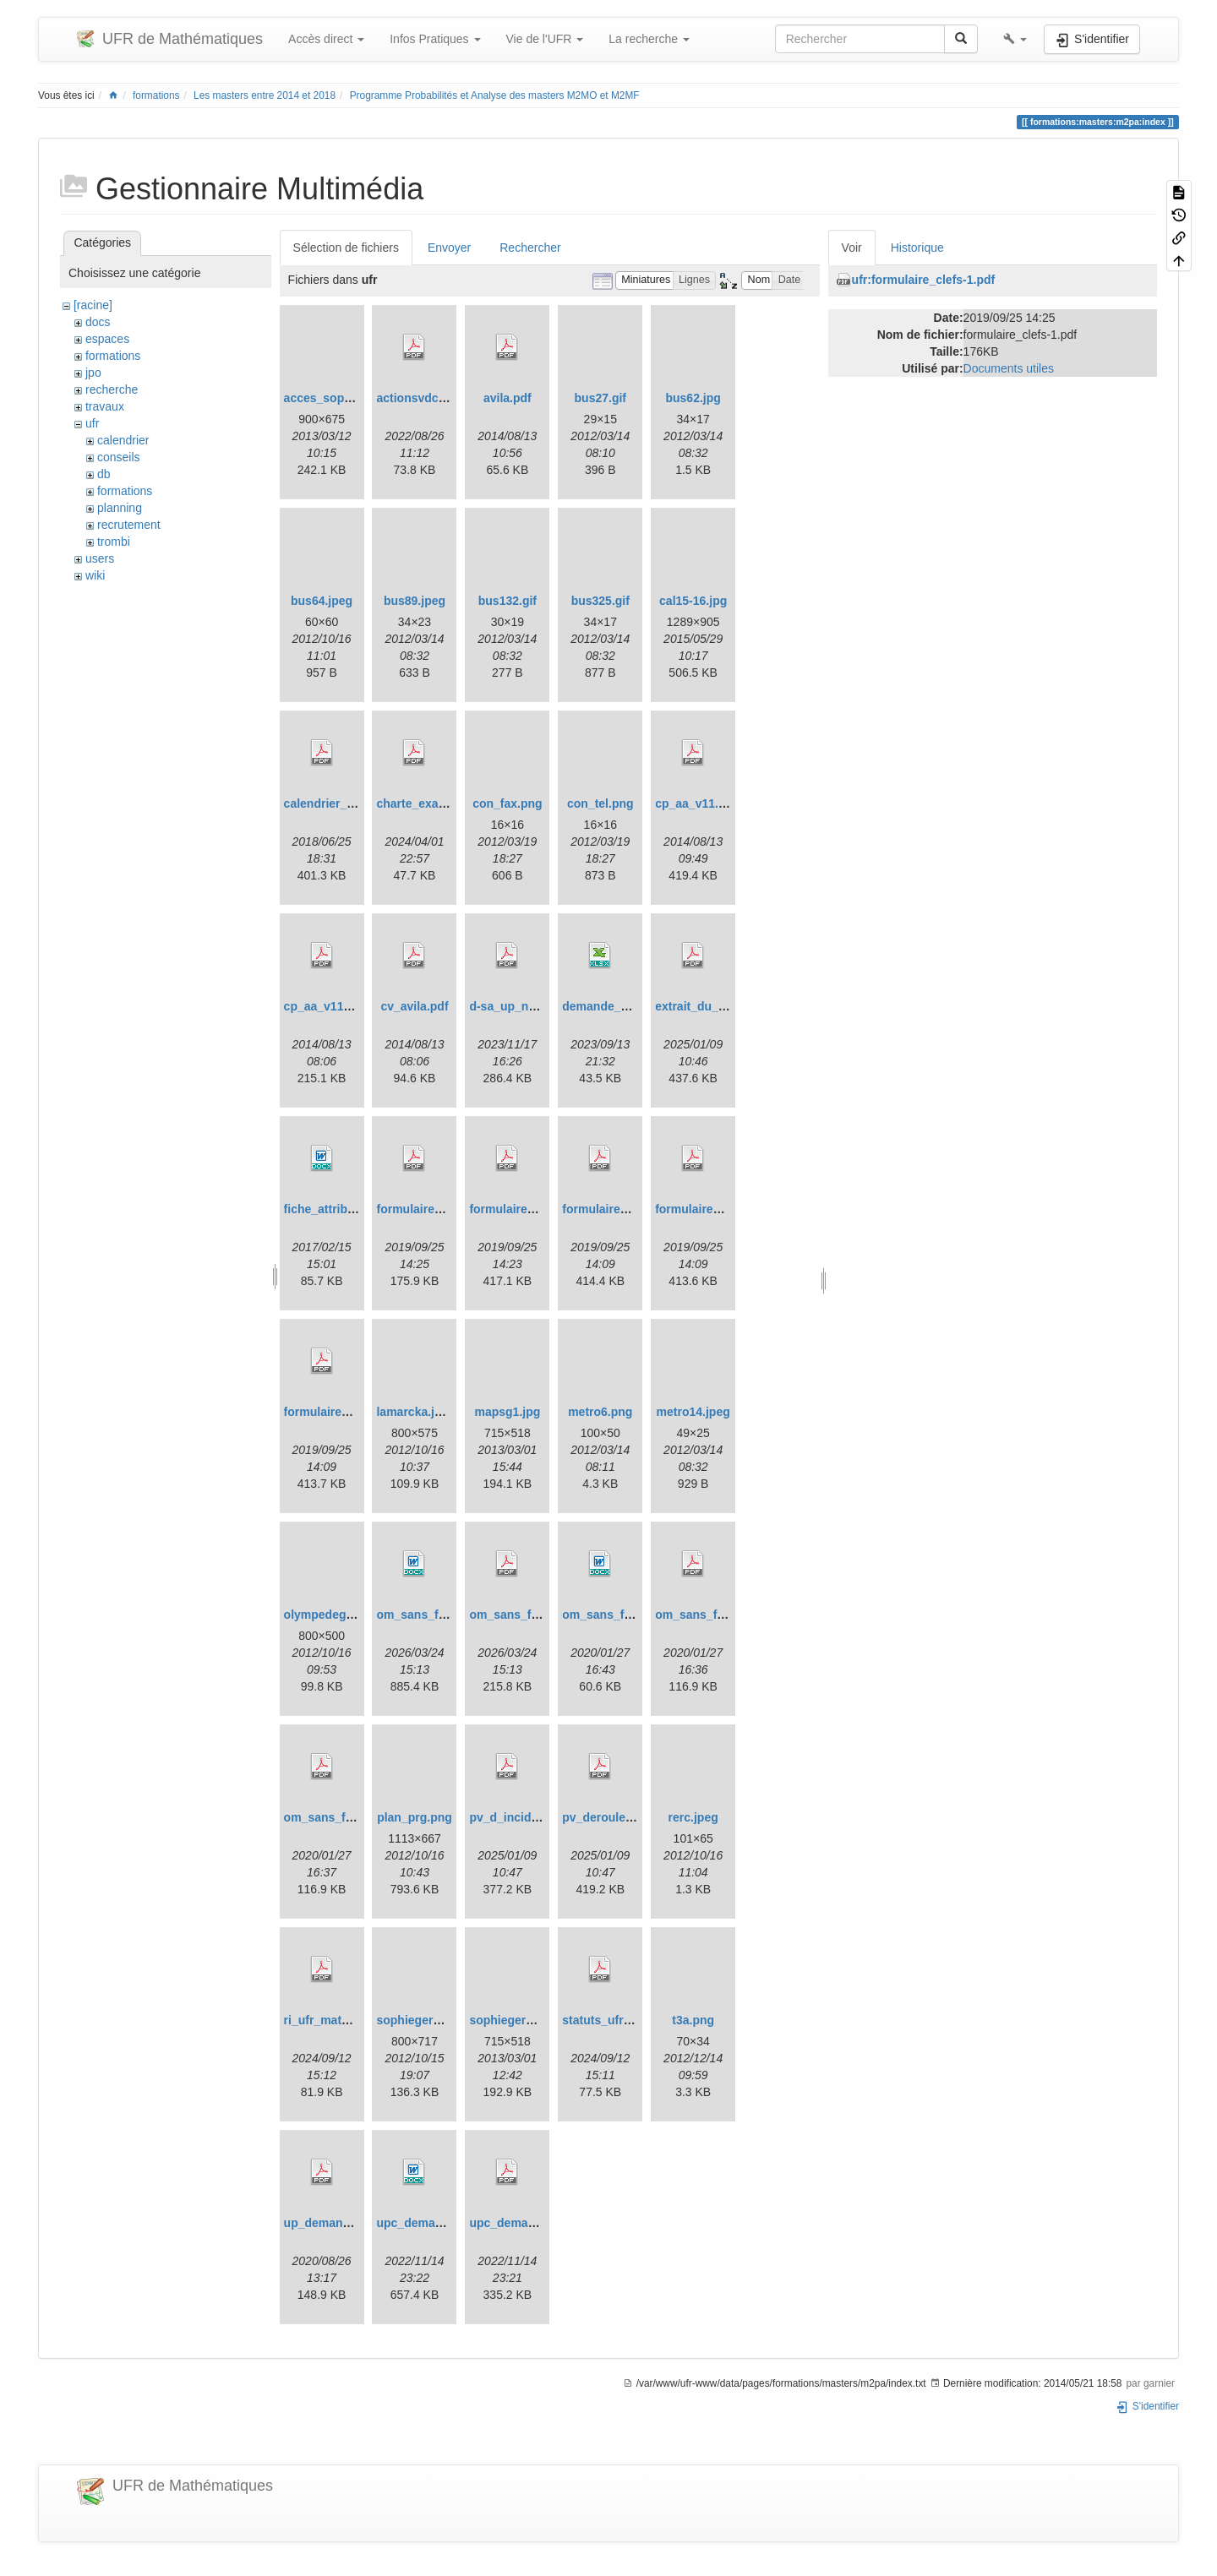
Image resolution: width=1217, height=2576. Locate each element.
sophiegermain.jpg (428, 2020)
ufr (92, 423)
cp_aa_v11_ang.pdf (338, 1006)
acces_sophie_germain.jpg (359, 398)
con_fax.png (507, 803)
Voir (852, 247)
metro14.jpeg (693, 1412)
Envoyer (449, 247)
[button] (1015, 39)
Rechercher (529, 247)
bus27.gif (600, 398)
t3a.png (693, 2020)
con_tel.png (600, 803)
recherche (111, 389)
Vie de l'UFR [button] (545, 39)
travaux (104, 406)
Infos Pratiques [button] (435, 39)
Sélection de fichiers (346, 247)
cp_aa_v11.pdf (696, 803)
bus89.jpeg (414, 600)
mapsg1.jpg (507, 1412)
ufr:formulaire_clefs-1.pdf (924, 279)
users (99, 558)
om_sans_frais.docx (433, 1614)
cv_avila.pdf (414, 1006)
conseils (118, 457)
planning (119, 508)
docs (98, 322)
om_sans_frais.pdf (521, 1614)
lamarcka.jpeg (415, 1412)
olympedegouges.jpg (343, 1614)
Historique (917, 247)
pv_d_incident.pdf (519, 1817)
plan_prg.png (414, 1817)
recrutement (129, 524)
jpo (93, 372)
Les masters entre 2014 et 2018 (265, 95)
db (104, 474)
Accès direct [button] (326, 39)
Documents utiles (1008, 368)
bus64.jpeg (321, 600)
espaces (107, 339)
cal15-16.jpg (693, 600)
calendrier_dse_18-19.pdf (355, 803)
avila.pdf (507, 398)
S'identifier (1147, 2406)
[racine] (93, 305)
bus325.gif (600, 600)
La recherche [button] (649, 39)
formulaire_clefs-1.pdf (437, 1209)
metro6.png (600, 1412)
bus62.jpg (692, 398)
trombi (113, 541)
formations (156, 95)
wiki (95, 575)
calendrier (123, 440)
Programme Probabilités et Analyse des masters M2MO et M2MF (495, 95)
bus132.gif (507, 600)
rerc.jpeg (693, 1817)
